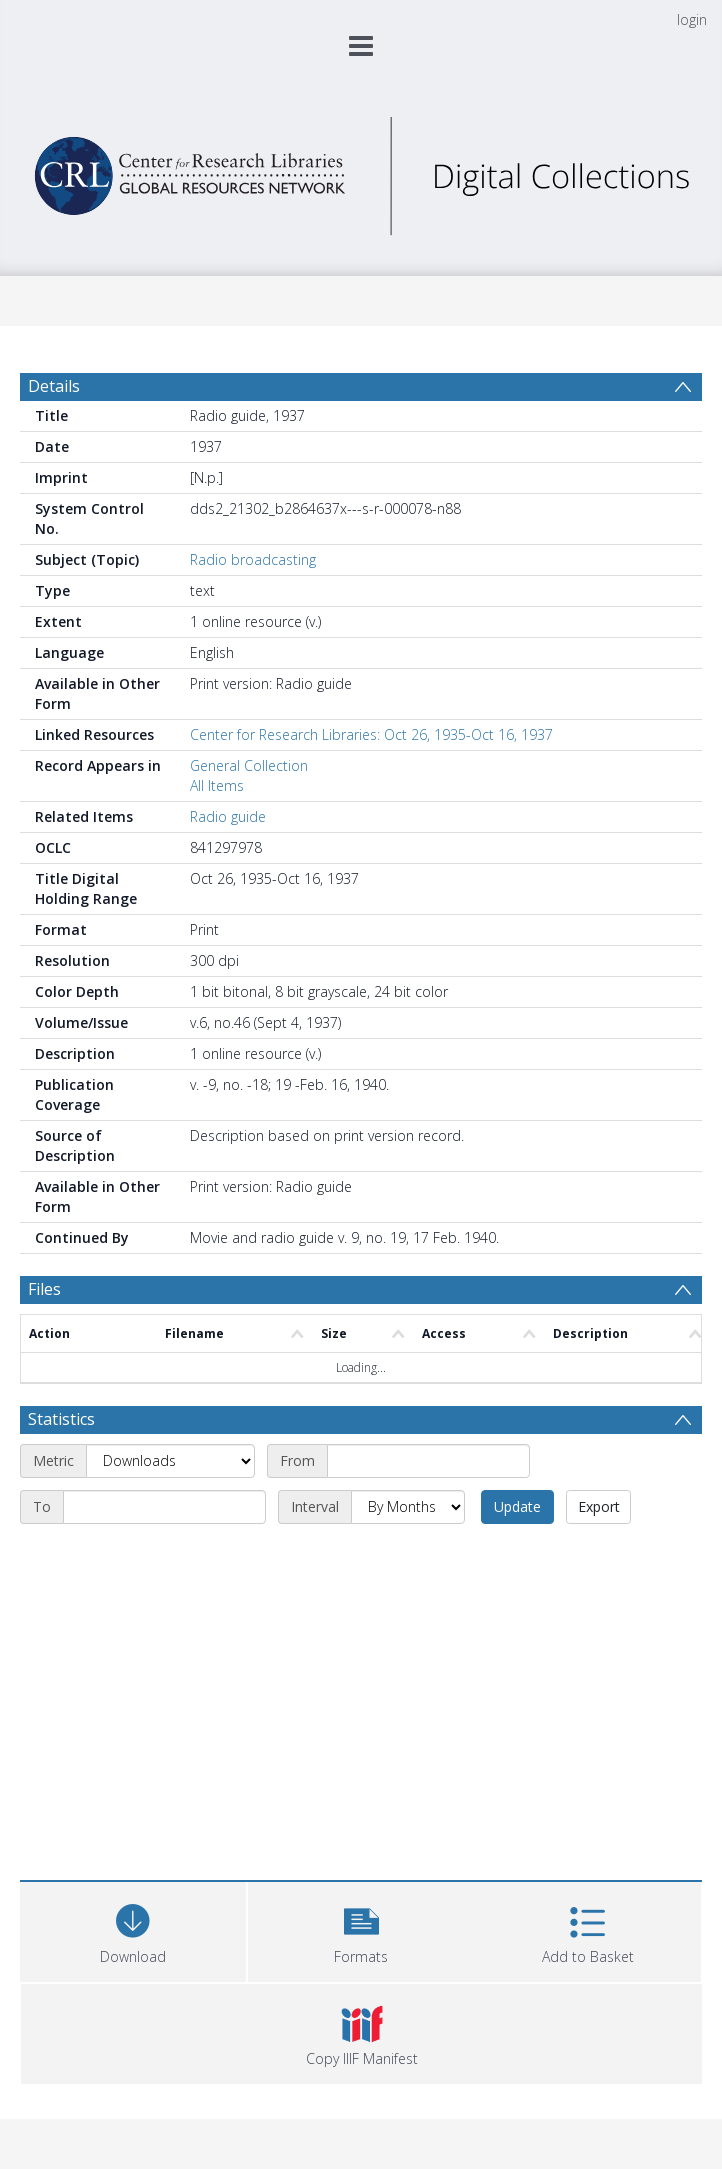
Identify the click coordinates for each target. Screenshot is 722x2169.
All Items (217, 785)
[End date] (164, 1507)
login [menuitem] (692, 19)
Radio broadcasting (253, 559)
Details (54, 386)
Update (517, 1506)
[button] (361, 1929)
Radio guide (228, 816)
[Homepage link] (360, 170)
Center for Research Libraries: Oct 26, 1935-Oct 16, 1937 (371, 734)
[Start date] (428, 1461)
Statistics (61, 1419)
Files (44, 1289)
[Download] (133, 1929)
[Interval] (408, 1507)
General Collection (249, 765)
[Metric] (170, 1461)
